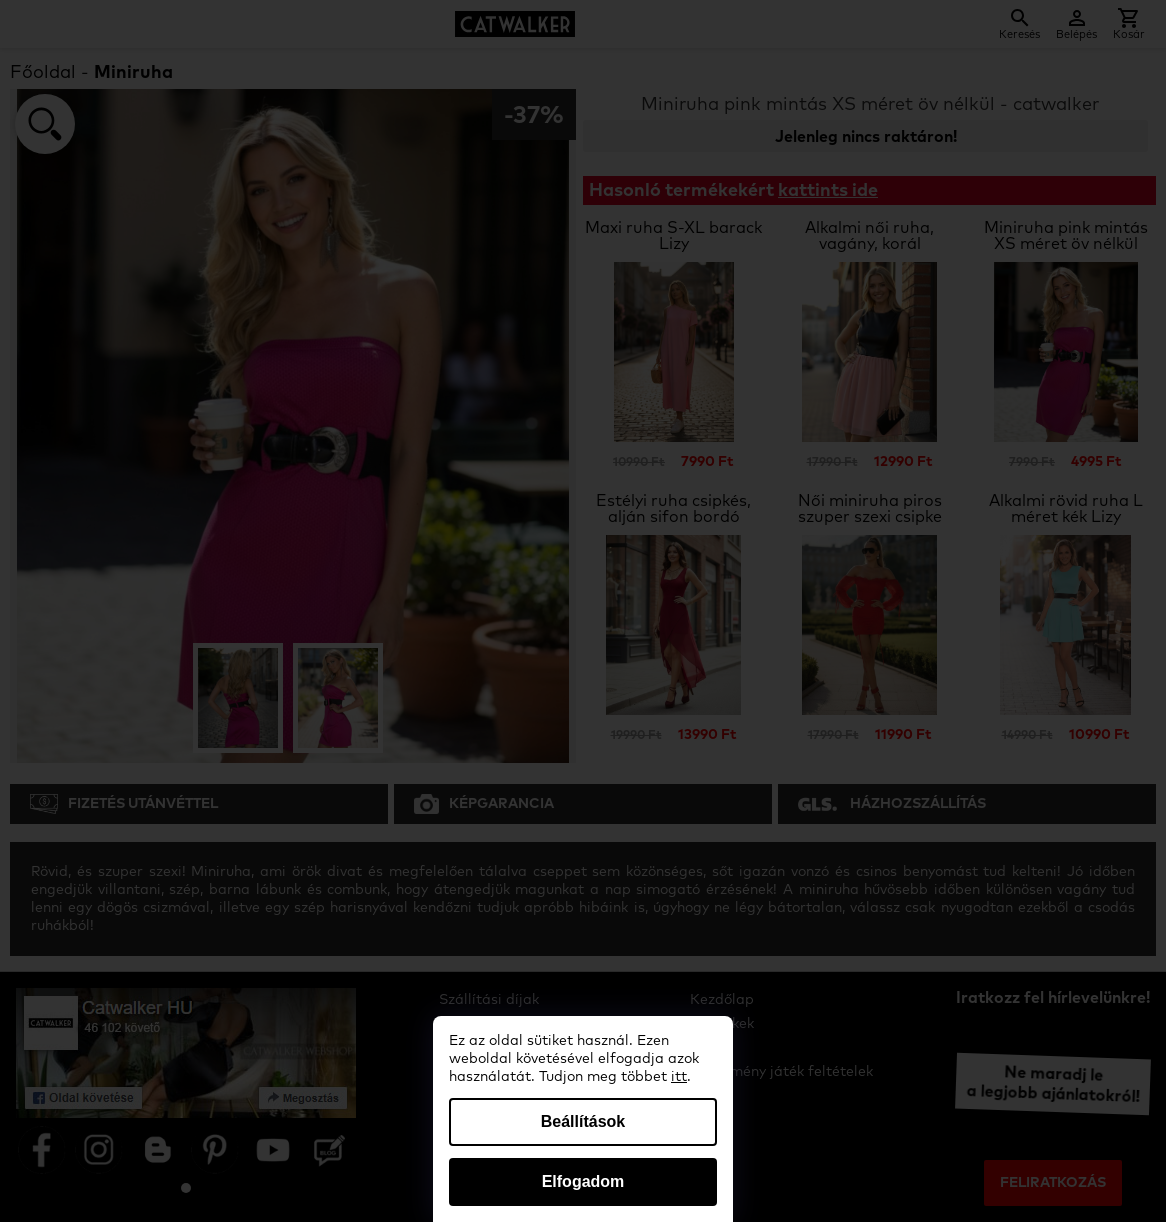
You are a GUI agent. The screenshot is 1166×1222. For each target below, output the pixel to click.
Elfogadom (583, 1181)
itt (679, 1077)
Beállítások (583, 1121)
